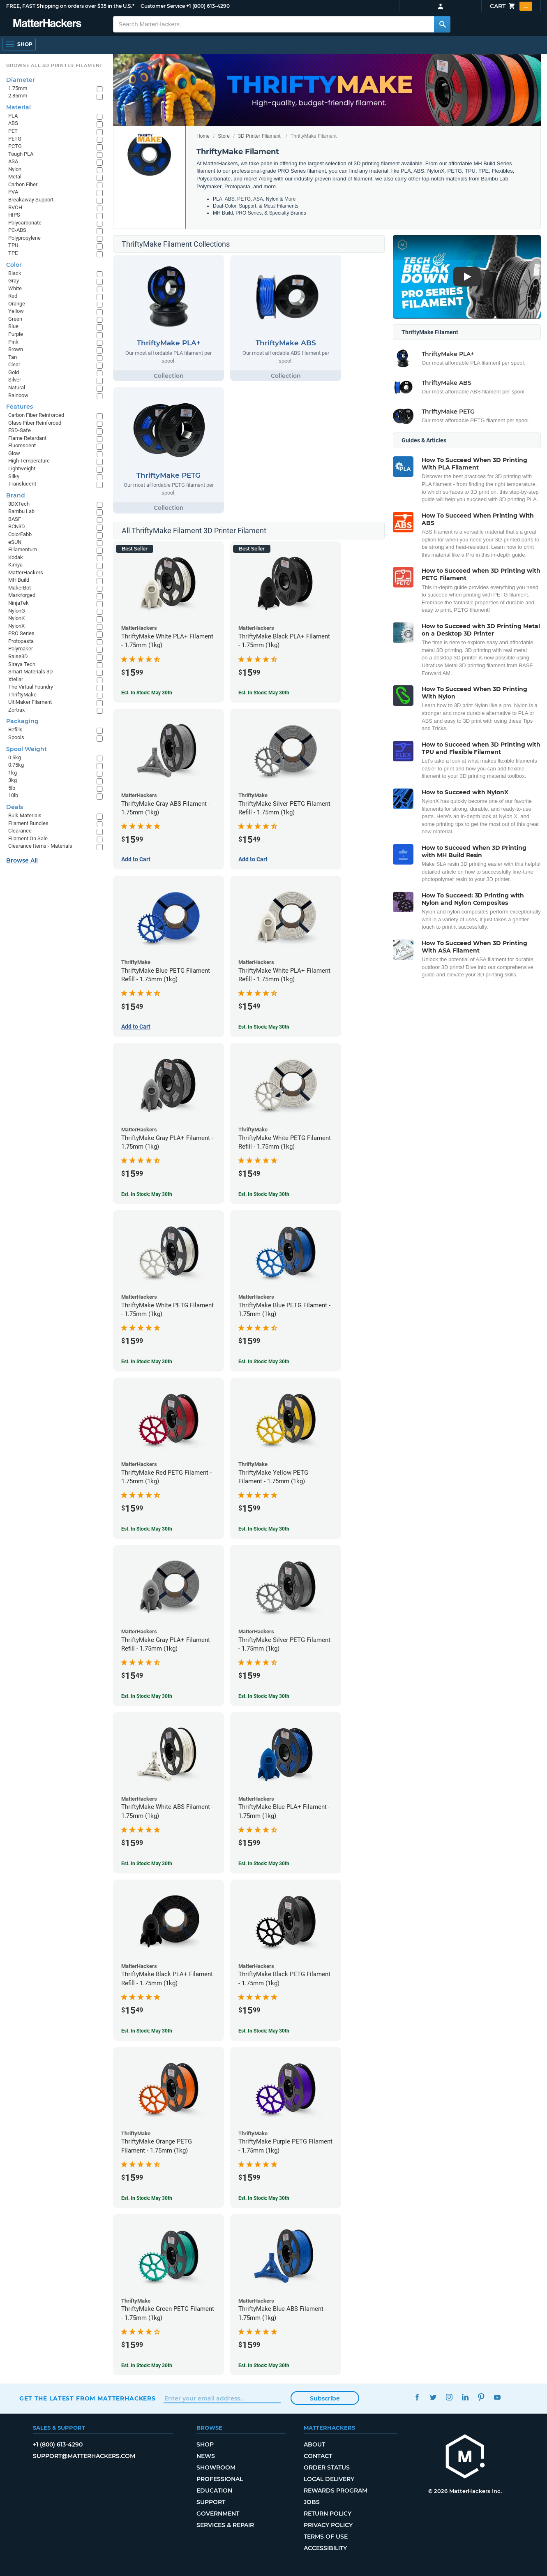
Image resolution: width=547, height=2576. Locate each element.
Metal (14, 176)
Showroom (215, 2467)
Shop (205, 2444)
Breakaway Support (30, 200)
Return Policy (327, 2513)
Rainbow (18, 395)
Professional (219, 2479)
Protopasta (21, 641)
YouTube (497, 2397)
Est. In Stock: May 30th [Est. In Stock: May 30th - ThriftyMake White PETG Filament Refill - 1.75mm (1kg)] (263, 1194)
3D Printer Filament (259, 136)
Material (18, 107)
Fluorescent (22, 445)
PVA (13, 192)
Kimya (15, 565)
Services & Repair (225, 2525)
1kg (12, 773)
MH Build (18, 580)
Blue (13, 326)
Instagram (449, 2397)
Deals (14, 807)
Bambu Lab (21, 511)
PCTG (15, 146)
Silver (14, 380)
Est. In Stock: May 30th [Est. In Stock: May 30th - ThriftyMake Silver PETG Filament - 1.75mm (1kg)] (263, 1696)
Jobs (312, 2502)
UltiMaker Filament (30, 702)
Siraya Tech (21, 664)
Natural (16, 387)
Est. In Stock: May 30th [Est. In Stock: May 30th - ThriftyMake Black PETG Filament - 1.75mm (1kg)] (263, 2031)
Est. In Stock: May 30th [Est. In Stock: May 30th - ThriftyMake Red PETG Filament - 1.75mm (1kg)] (146, 1529)
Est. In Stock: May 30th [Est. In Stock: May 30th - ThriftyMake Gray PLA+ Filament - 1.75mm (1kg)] (146, 1194)
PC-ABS (17, 230)
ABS (13, 123)
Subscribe (325, 2398)
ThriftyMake (22, 694)
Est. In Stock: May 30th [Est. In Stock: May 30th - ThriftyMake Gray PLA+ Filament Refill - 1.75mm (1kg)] (146, 1696)
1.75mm (17, 88)
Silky (13, 476)
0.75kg (16, 765)
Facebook (417, 2397)
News (205, 2456)
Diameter (20, 79)
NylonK (16, 618)
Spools (16, 737)
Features (19, 406)
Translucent (22, 484)
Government (217, 2513)
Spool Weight (26, 749)
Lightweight (21, 468)
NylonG (16, 611)
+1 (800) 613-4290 (208, 6)
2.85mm (17, 95)
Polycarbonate (25, 223)
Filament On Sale (28, 838)
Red (12, 296)
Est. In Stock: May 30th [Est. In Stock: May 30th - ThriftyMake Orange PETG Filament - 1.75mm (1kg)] (146, 2198)
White (15, 288)
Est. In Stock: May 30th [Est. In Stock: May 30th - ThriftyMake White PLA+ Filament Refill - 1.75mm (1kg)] (263, 1027)
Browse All (22, 860)
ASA (13, 161)
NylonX (16, 626)
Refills (15, 729)
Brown (15, 349)
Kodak (15, 557)
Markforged (21, 595)
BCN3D (16, 526)
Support (210, 2502)
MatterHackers (25, 572)
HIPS (14, 215)
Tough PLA (20, 154)
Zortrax (16, 710)
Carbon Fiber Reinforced (36, 415)
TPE (13, 253)
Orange (16, 304)
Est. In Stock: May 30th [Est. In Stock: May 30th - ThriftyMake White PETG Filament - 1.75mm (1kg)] (146, 1361)
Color (14, 264)
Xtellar (15, 679)
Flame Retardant (27, 438)
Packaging (22, 721)
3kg (12, 780)
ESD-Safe (19, 430)
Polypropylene (24, 238)
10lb (13, 795)
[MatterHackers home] (465, 2457)
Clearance (20, 831)
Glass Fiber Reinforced (34, 423)
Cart (511, 6)
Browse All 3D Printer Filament (54, 65)
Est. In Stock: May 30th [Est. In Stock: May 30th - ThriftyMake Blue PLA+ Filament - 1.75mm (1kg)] (263, 1863)
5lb (11, 788)
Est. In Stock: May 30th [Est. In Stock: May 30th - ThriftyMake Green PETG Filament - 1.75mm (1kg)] (146, 2365)
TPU (13, 245)
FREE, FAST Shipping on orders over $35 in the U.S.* (70, 6)
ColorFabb (20, 534)
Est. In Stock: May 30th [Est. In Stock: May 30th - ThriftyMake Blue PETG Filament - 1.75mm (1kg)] (263, 1361)
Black (14, 273)
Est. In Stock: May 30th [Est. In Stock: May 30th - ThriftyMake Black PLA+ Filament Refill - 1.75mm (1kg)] (146, 2031)
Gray (13, 280)
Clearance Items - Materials (40, 846)
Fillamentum (22, 549)
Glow (14, 453)
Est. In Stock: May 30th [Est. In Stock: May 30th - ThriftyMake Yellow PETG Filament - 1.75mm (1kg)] (263, 1529)
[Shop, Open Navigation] (19, 44)
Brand (15, 495)
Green (15, 319)
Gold (13, 372)
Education (214, 2490)
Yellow (16, 311)
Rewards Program (335, 2490)
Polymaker (20, 648)
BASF (14, 519)
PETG (14, 139)
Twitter (433, 2397)
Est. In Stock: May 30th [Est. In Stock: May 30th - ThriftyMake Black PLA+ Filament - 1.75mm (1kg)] (263, 693)
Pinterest (481, 2397)
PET (13, 131)
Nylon (14, 169)
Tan (12, 357)
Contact (318, 2456)
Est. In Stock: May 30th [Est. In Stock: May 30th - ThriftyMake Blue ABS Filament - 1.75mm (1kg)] (263, 2365)
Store (224, 136)
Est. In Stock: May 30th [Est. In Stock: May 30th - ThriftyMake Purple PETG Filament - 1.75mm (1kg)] (263, 2198)
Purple (15, 334)
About (314, 2444)
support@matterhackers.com (84, 2456)
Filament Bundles (28, 823)
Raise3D (18, 656)
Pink (13, 342)
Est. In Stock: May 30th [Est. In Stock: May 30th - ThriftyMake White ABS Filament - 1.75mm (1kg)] (146, 1863)
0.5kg (14, 757)
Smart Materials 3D (30, 671)
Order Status (327, 2467)
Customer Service (163, 6)
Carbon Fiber (22, 184)
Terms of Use (326, 2536)
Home (203, 136)
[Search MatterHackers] (442, 24)
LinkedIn (465, 2397)
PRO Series (21, 633)
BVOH (15, 207)
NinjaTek (18, 603)
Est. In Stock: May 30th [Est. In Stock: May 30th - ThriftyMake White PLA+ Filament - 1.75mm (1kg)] (146, 693)
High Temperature (29, 461)
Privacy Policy (328, 2525)
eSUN (14, 542)
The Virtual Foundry (30, 687)
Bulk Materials (25, 815)
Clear (14, 364)
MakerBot (19, 588)
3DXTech (19, 504)
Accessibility (325, 2548)
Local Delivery (329, 2479)
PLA (13, 116)
